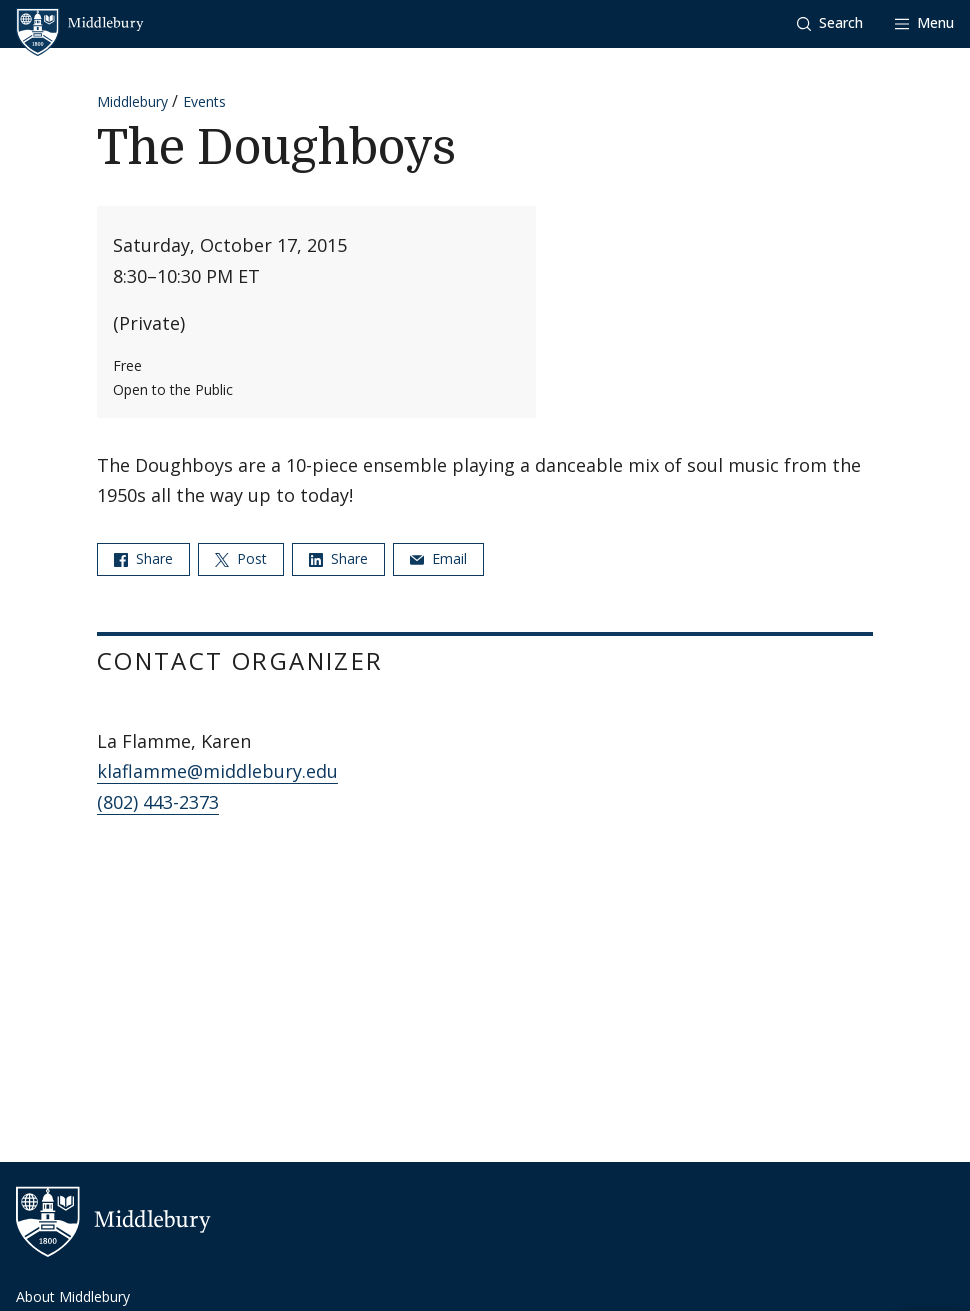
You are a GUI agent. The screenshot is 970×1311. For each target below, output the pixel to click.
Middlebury (132, 101)
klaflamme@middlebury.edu (217, 771)
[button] (830, 23)
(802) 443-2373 (158, 802)
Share (143, 558)
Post (241, 558)
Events (204, 101)
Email (438, 558)
